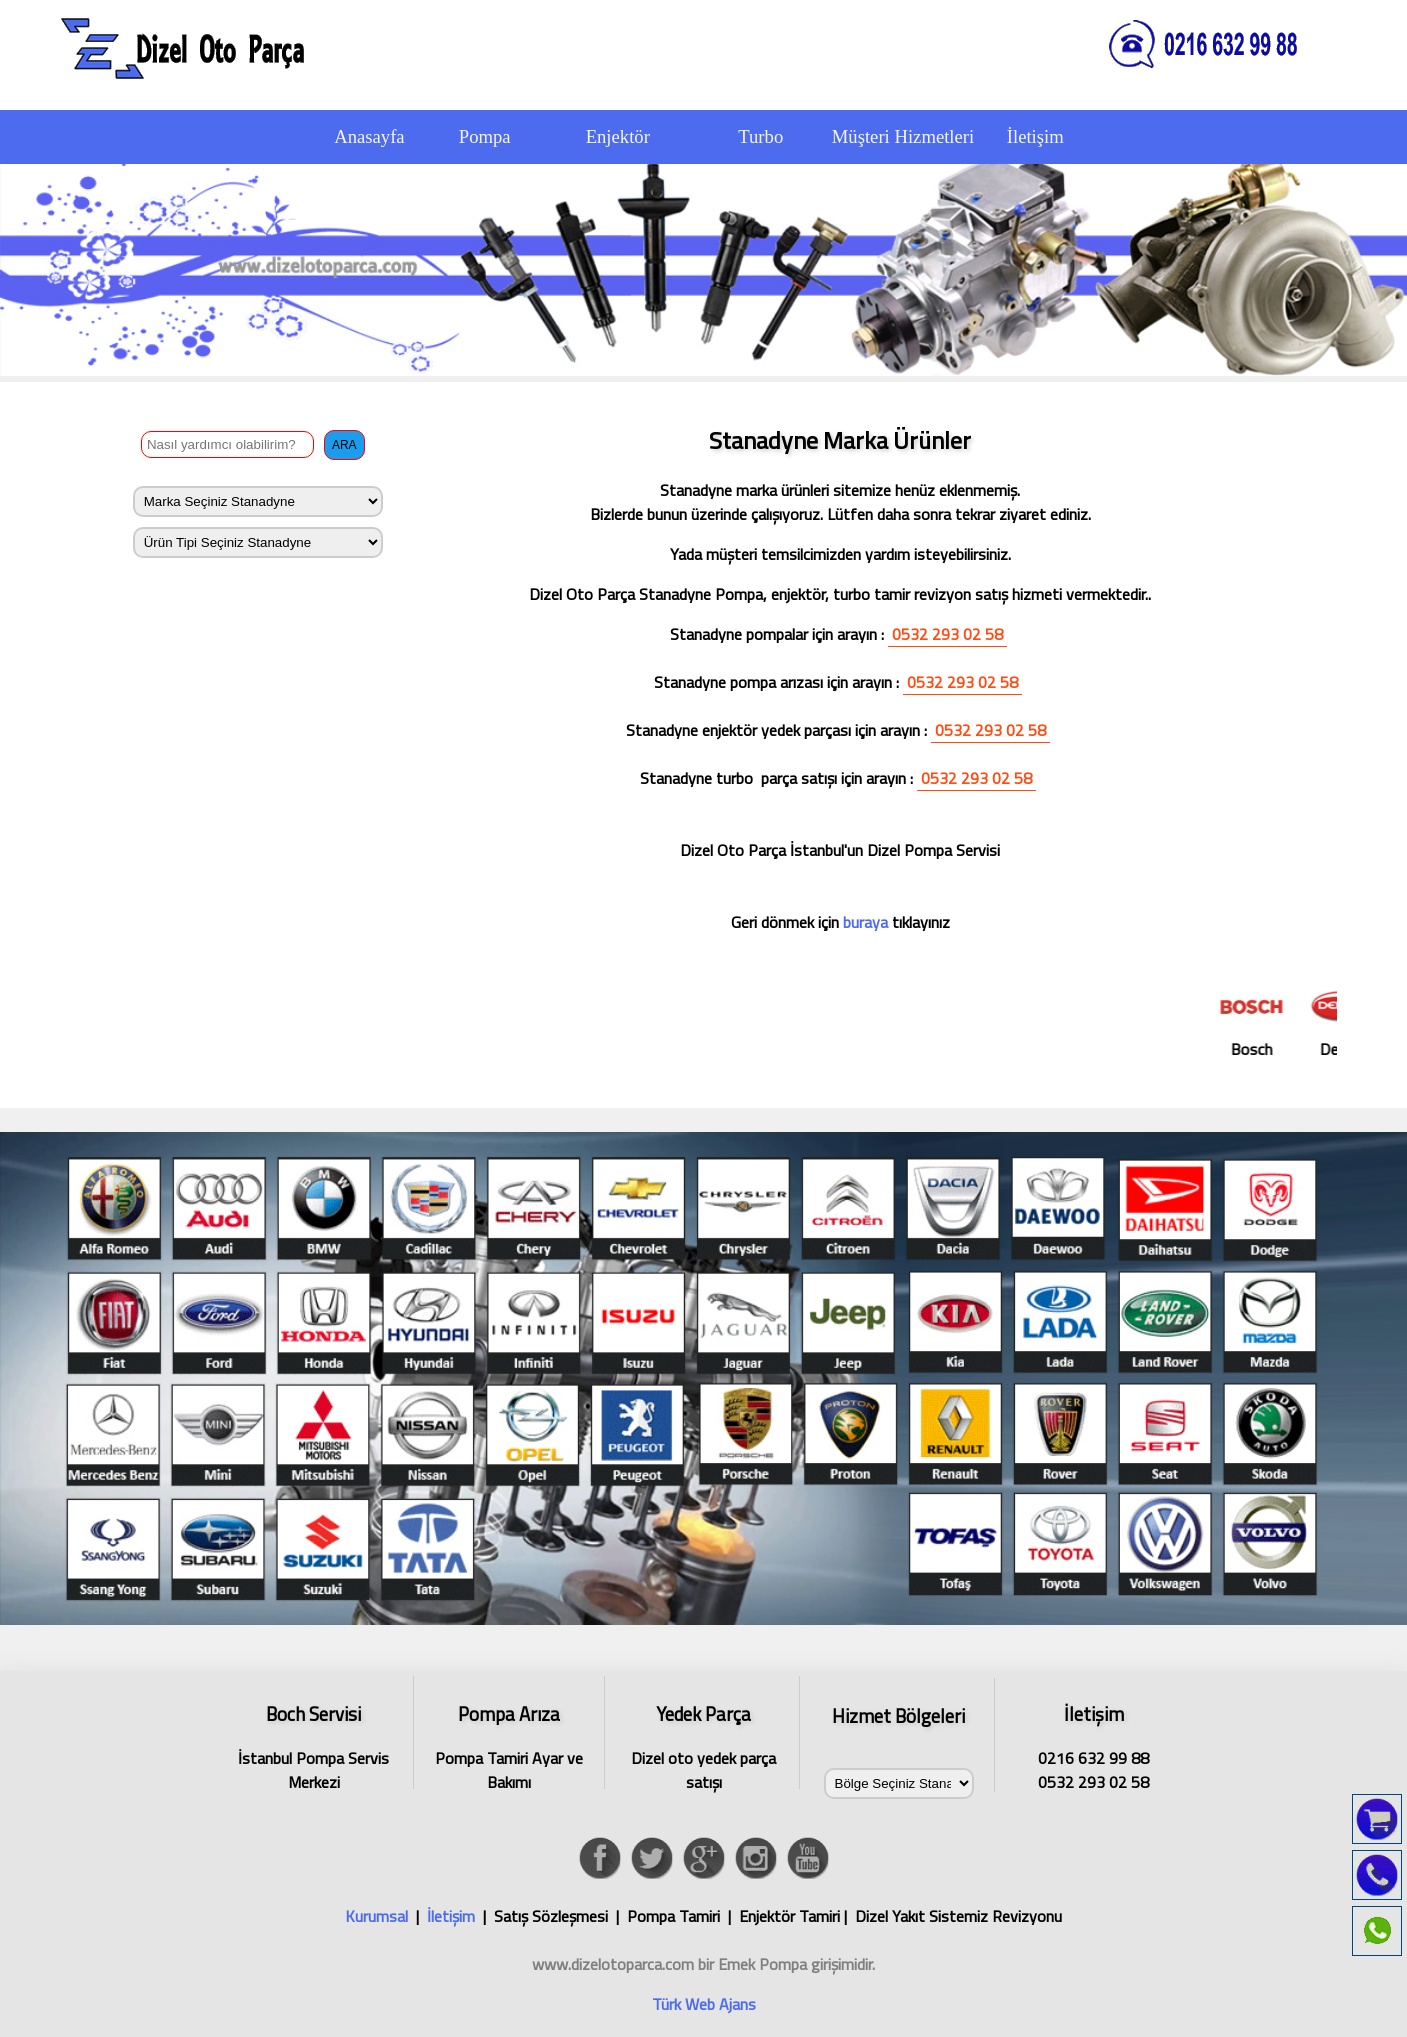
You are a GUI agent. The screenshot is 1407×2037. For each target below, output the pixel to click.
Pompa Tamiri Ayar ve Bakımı (509, 1744)
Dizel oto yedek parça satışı (704, 1744)
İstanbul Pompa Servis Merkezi (314, 1744)
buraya (863, 922)
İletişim (451, 1916)
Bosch (1263, 1021)
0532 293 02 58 (947, 634)
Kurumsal (376, 1916)
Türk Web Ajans (704, 2004)
